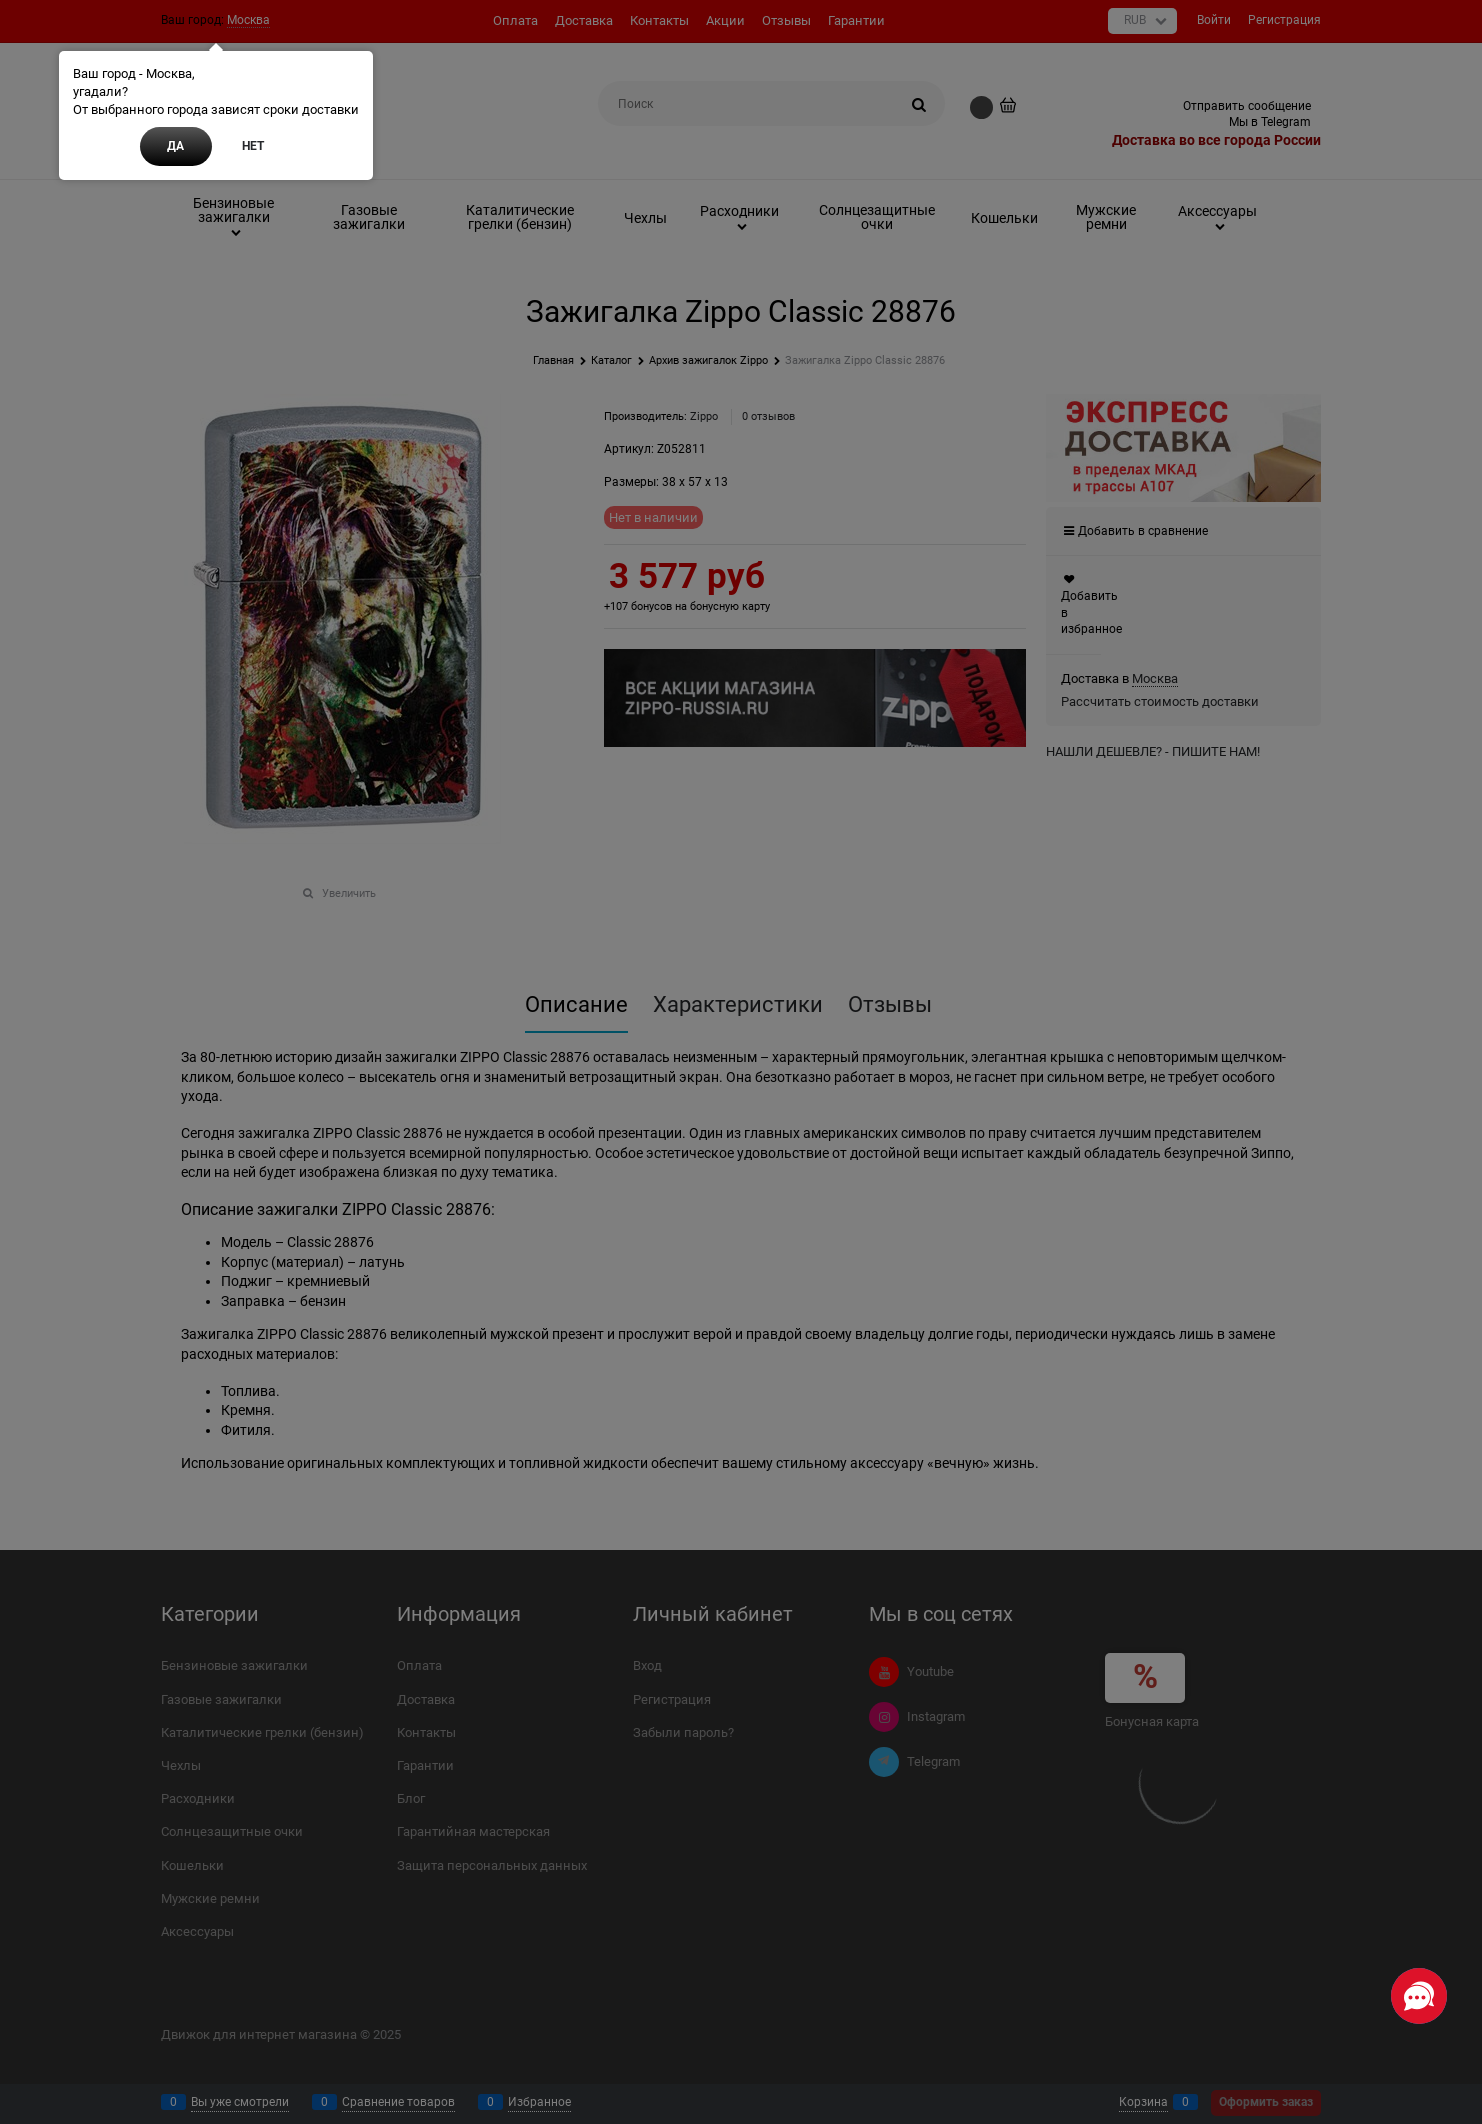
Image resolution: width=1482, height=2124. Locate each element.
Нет (253, 146)
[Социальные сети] (1419, 1996)
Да (175, 146)
